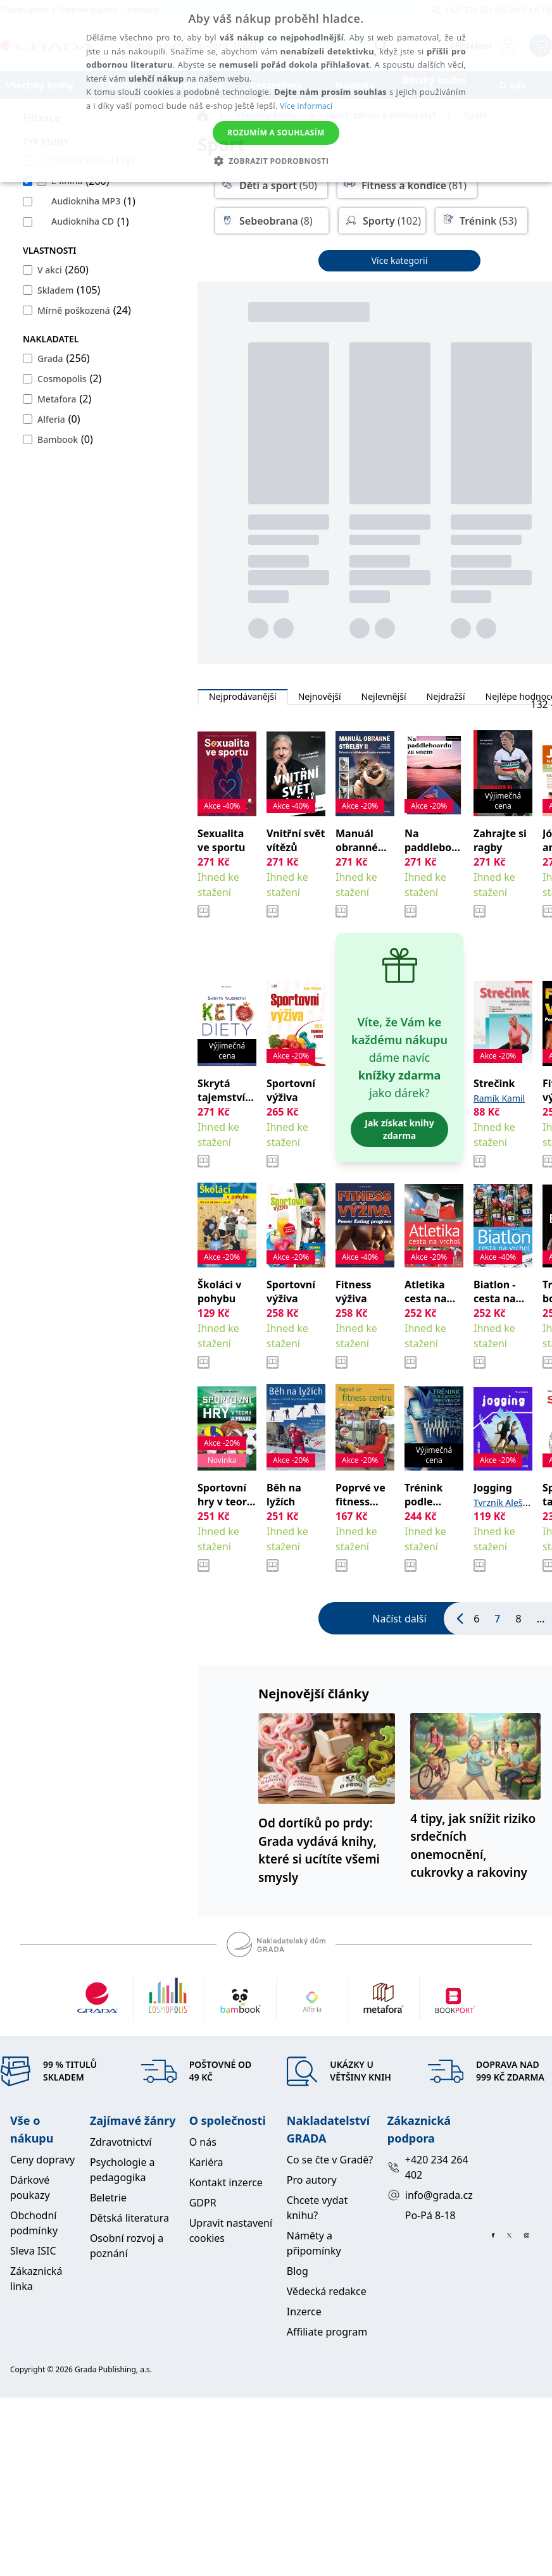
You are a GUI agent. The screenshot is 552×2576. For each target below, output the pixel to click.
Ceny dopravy (42, 2160)
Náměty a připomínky (314, 2243)
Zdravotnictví (121, 2142)
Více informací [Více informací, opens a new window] (306, 106)
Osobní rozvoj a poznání (126, 2245)
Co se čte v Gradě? (330, 2160)
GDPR (202, 2203)
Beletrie (108, 2198)
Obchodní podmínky (34, 2222)
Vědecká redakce (327, 2291)
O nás (202, 2142)
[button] (276, 160)
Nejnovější (319, 697)
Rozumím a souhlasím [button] (276, 132)
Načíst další (399, 1619)
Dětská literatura (129, 2218)
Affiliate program (327, 2332)
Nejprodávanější (243, 697)
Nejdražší (446, 697)
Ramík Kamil (499, 1098)
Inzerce (304, 2311)
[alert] (276, 91)
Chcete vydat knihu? (317, 2207)
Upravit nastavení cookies (230, 2230)
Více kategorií (400, 260)
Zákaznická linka (36, 2278)
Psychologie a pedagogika (122, 2169)
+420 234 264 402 (427, 2167)
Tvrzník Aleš (498, 1502)
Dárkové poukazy (30, 2187)
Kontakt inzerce (226, 2182)
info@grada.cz (428, 2195)
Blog (297, 2271)
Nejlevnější (384, 697)
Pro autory (312, 2180)
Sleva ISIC (33, 2251)
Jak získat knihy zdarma (399, 1129)
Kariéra (206, 2162)
